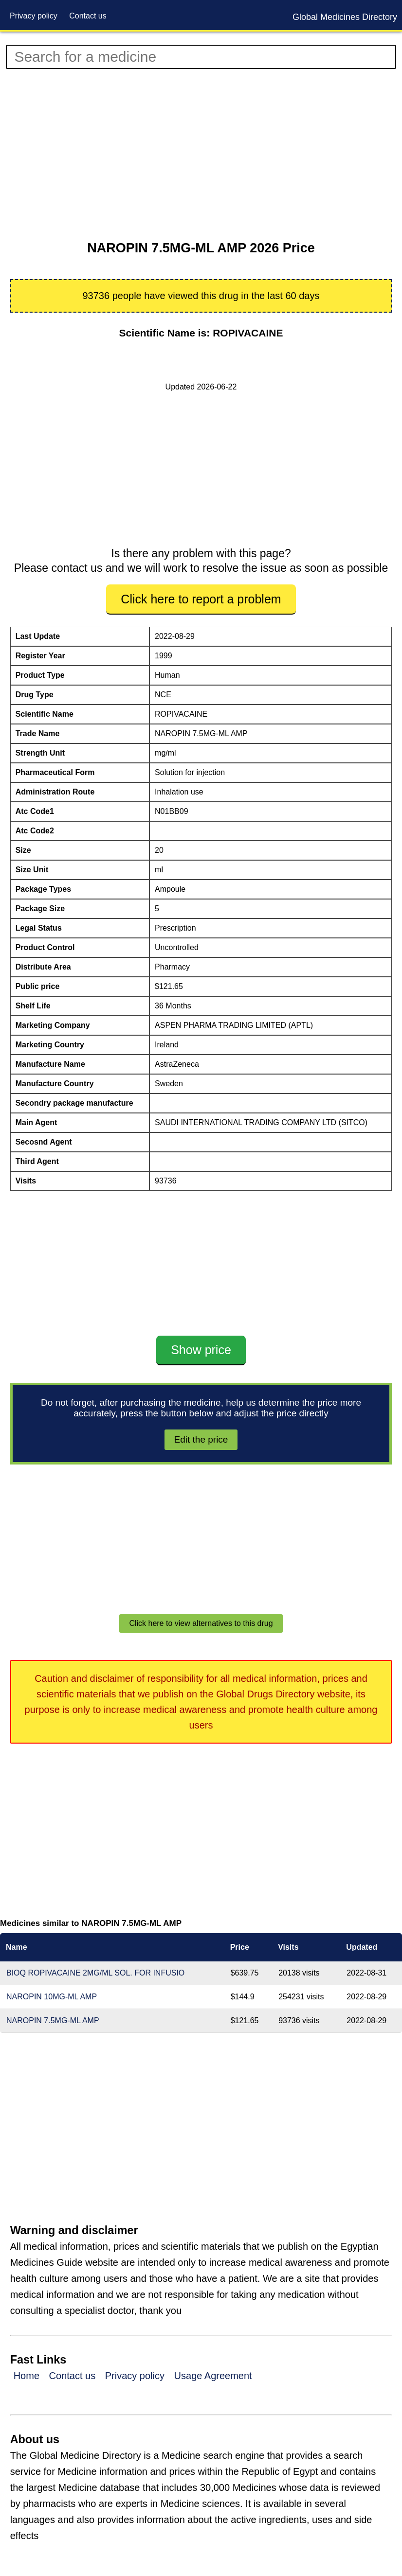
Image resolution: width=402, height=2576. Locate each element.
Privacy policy (33, 16)
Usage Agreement (213, 2375)
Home (26, 2375)
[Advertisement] (201, 155)
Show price (201, 1350)
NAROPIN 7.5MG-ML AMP (52, 2020)
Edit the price (201, 1439)
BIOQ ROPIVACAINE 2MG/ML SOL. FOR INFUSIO (95, 1973)
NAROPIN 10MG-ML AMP (51, 1997)
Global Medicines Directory (344, 17)
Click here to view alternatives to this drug (201, 1623)
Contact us (87, 16)
